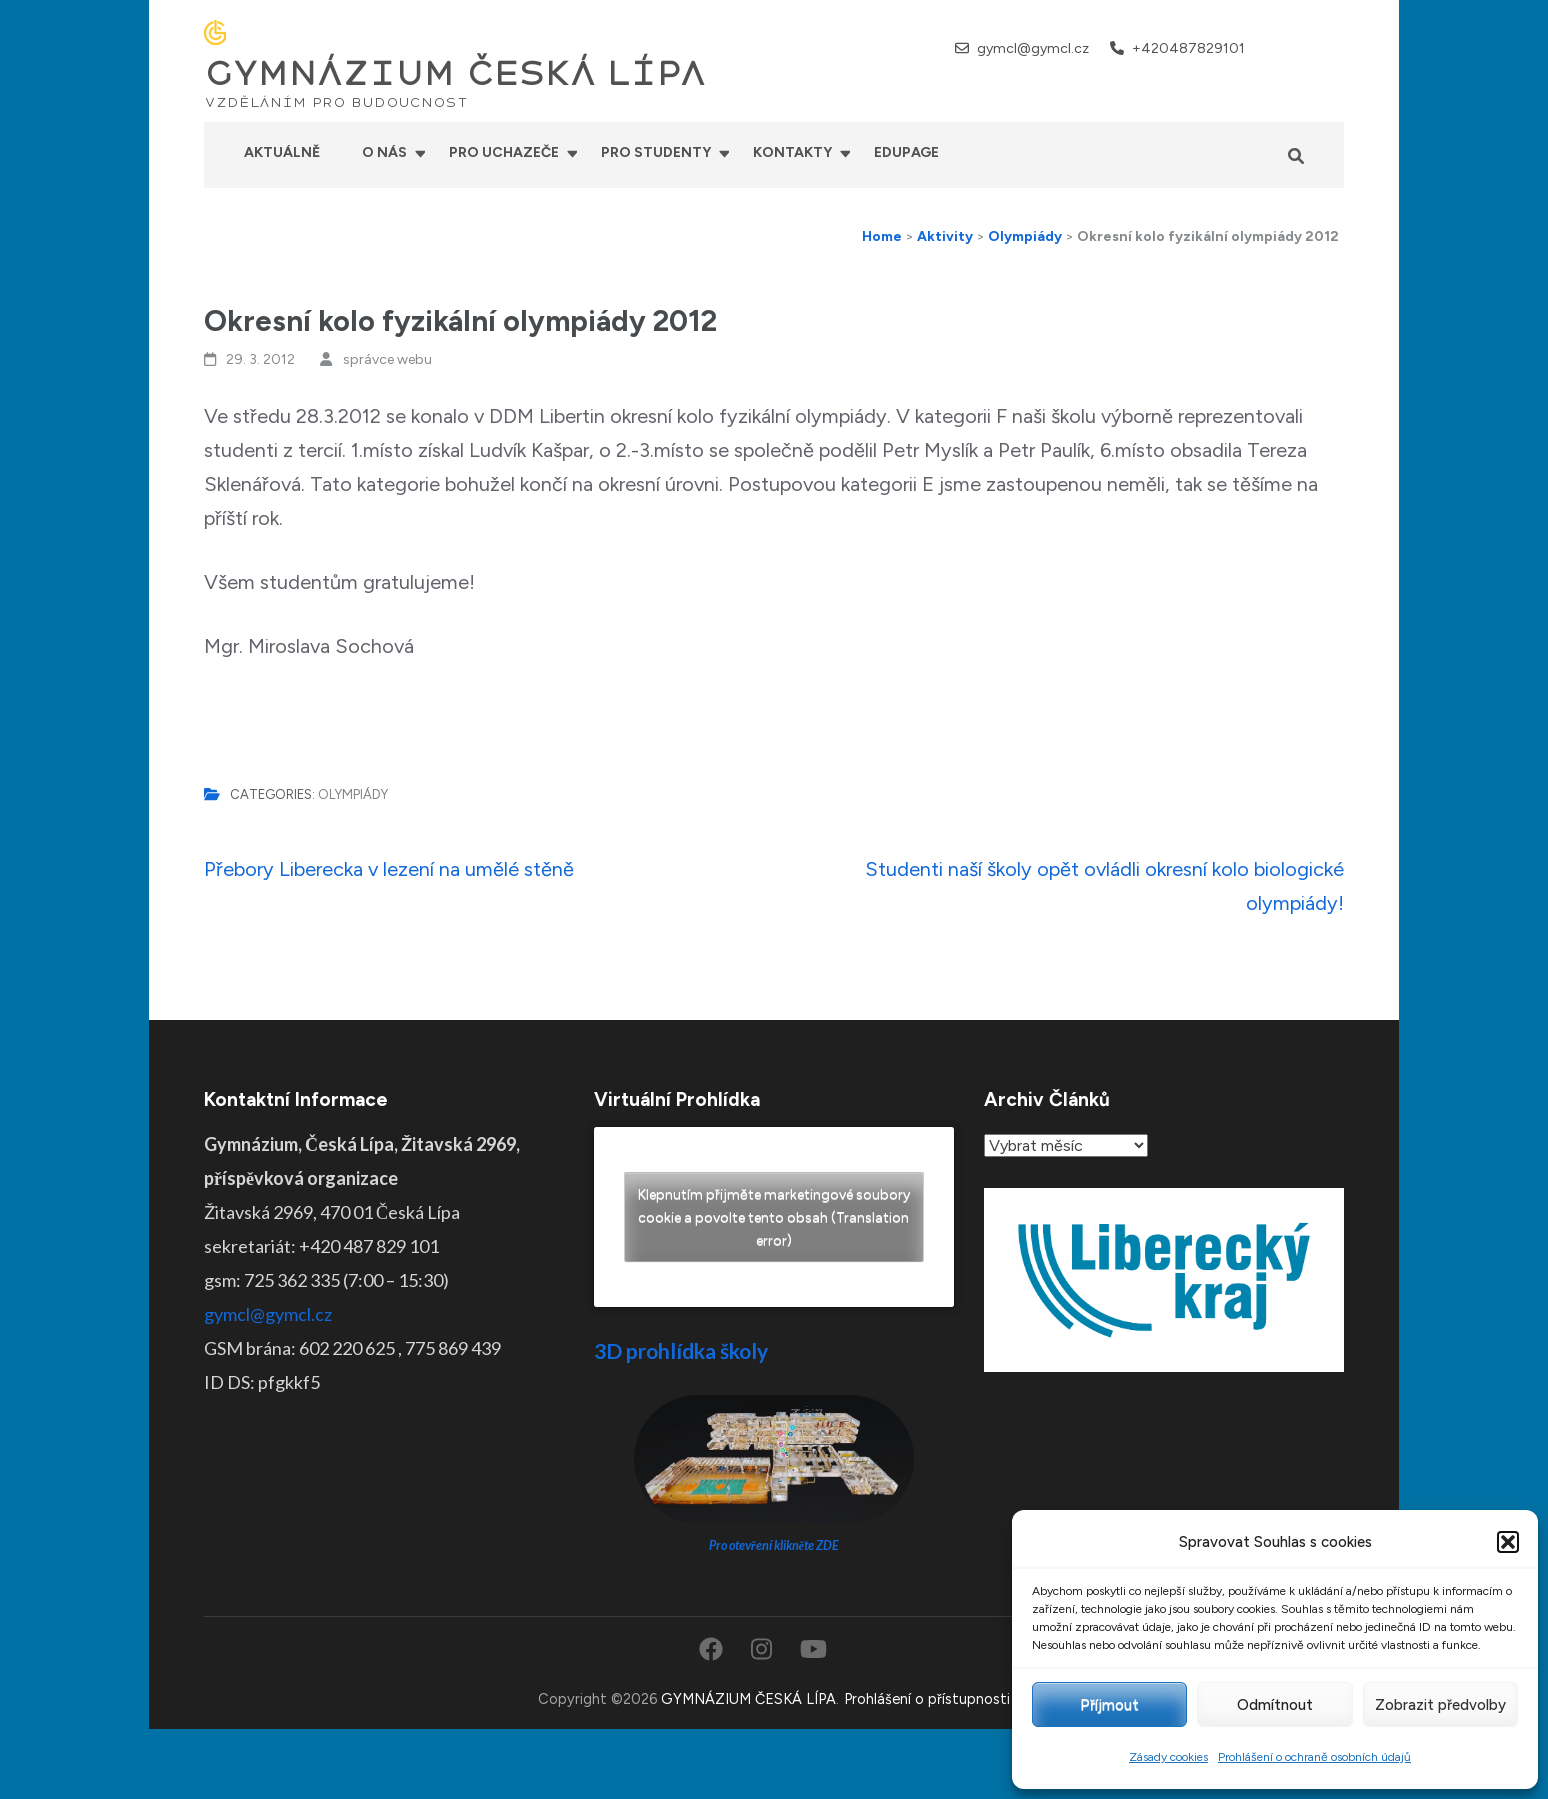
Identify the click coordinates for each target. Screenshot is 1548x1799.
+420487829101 (1188, 48)
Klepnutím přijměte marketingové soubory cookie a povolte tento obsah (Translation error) (774, 1217)
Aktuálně (282, 152)
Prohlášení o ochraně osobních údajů (1314, 1757)
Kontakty (792, 152)
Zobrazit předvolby (1440, 1705)
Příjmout (1109, 1705)
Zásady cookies (1168, 1757)
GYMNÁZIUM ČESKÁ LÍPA (455, 74)
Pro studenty (656, 152)
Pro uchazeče (504, 152)
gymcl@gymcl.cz (1033, 48)
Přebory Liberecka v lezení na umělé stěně (389, 869)
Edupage (906, 152)
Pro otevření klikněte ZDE (774, 1545)
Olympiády (353, 794)
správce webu (387, 359)
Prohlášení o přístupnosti (927, 1699)
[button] (1508, 1542)
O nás (384, 152)
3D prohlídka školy (681, 1350)
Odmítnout (1275, 1705)
